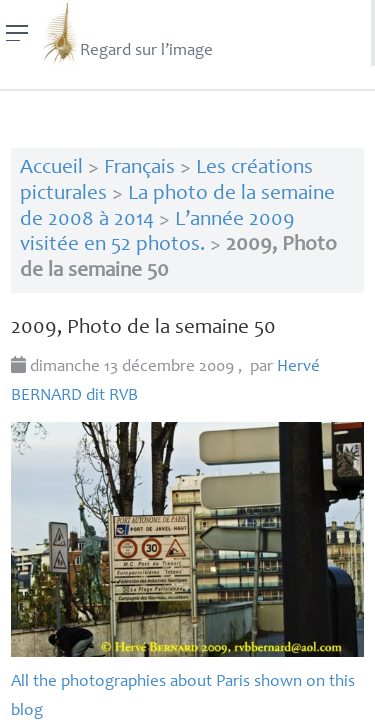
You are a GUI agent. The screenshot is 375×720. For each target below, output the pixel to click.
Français (139, 168)
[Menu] (17, 33)
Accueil (51, 168)
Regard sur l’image (126, 33)
